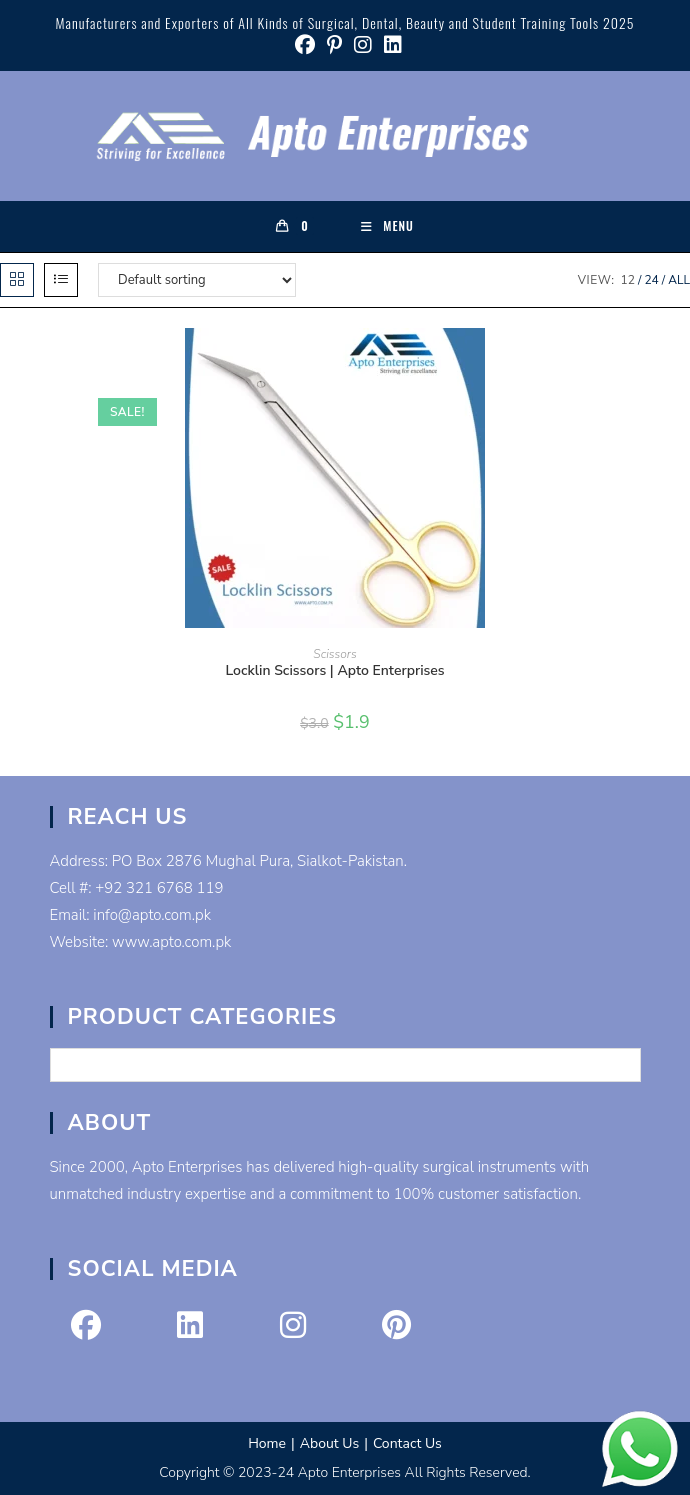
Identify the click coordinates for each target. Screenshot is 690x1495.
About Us (329, 1443)
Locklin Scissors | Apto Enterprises (334, 670)
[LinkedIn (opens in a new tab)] (390, 45)
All (679, 280)
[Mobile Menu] (387, 226)
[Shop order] (197, 280)
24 (651, 280)
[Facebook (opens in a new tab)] (305, 45)
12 (628, 280)
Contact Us (407, 1443)
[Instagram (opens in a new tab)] (363, 45)
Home (267, 1443)
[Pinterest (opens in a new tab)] (334, 45)
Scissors (334, 654)
